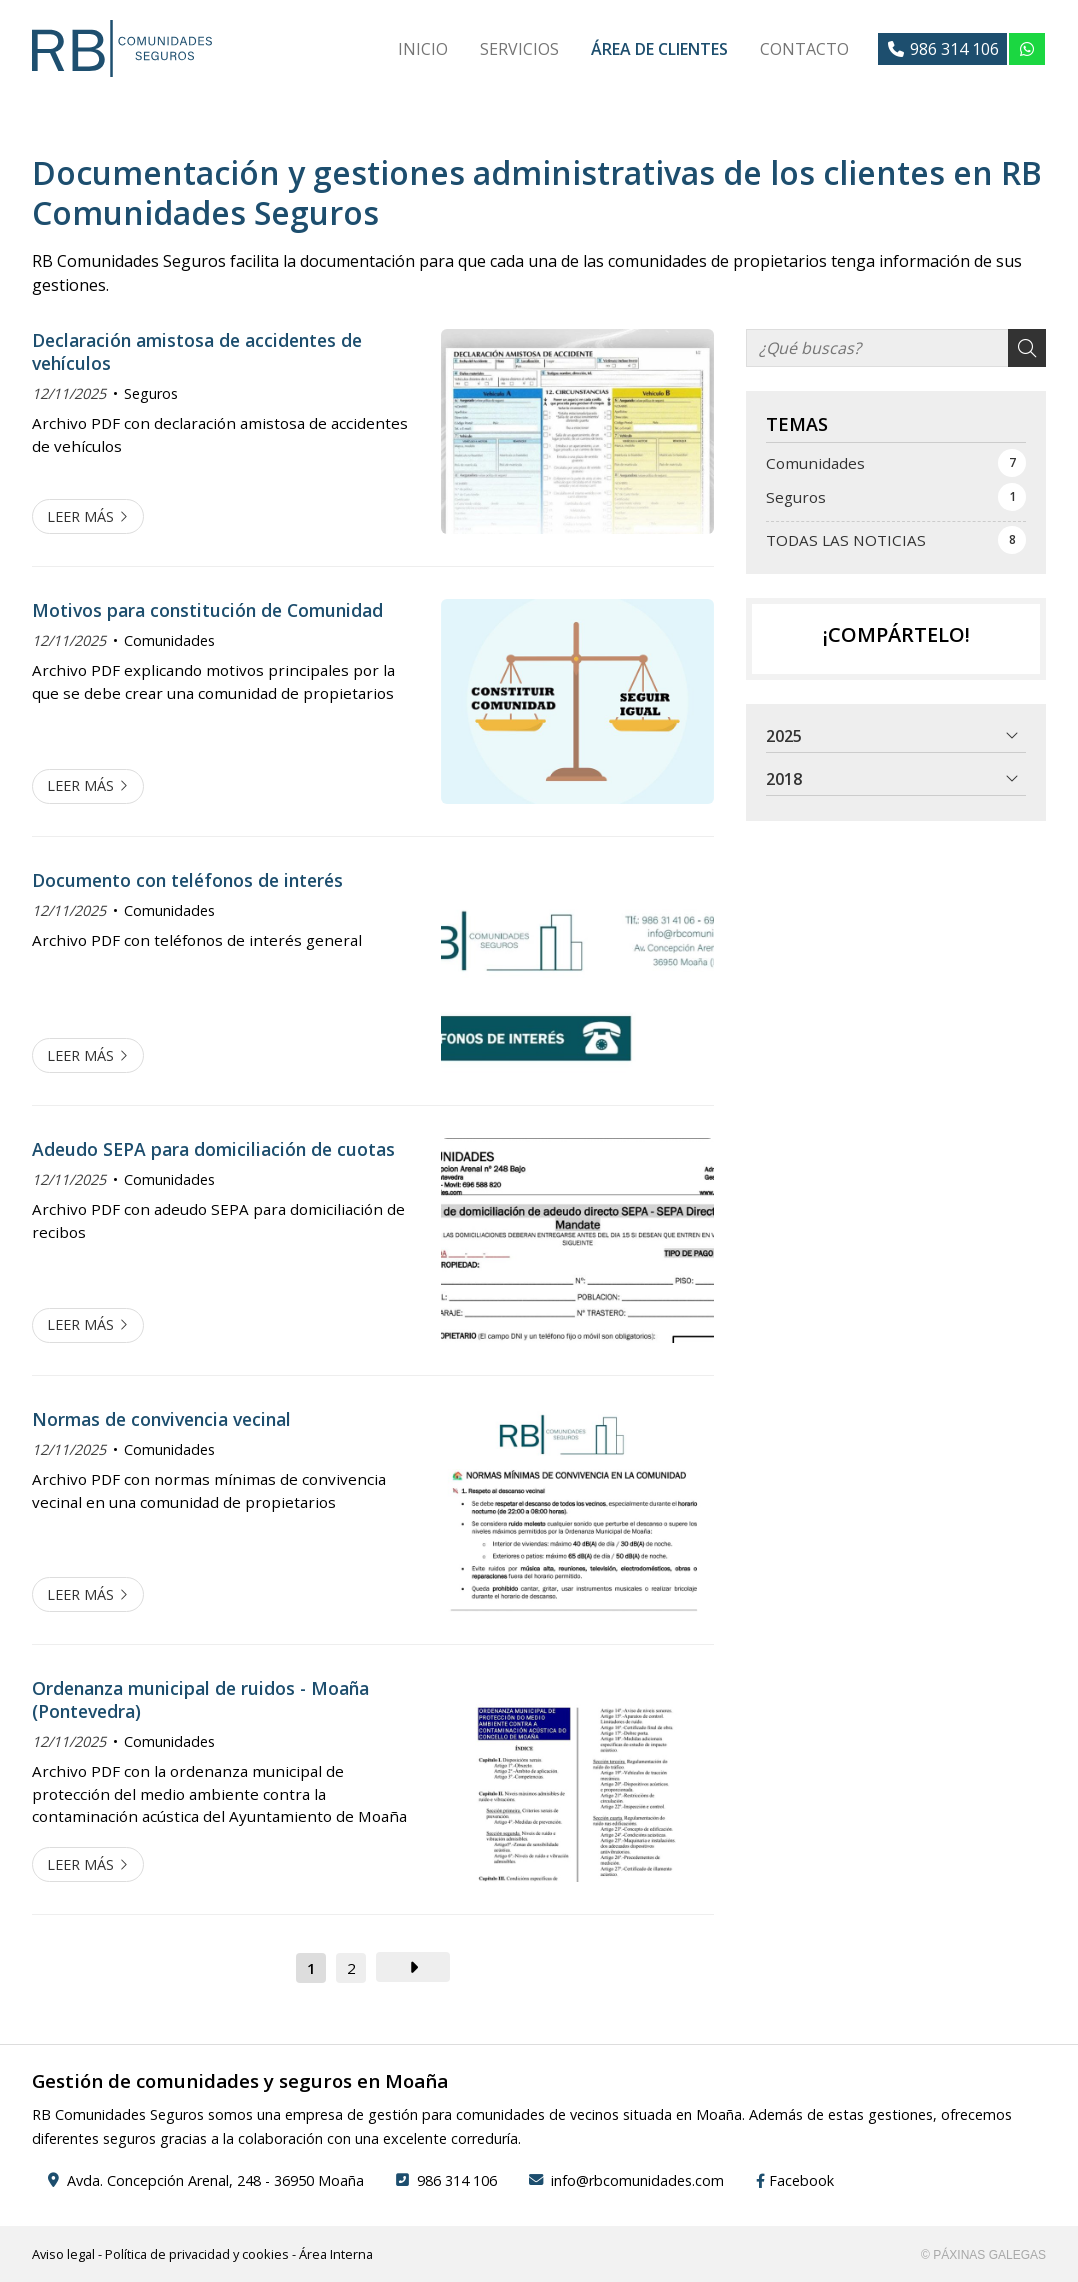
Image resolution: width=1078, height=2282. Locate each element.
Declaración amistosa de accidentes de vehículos (197, 351)
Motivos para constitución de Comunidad (207, 610)
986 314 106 (457, 2180)
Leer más (80, 516)
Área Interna (336, 2254)
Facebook (795, 2180)
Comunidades (169, 640)
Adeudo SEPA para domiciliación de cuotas (213, 1149)
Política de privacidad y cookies (197, 2254)
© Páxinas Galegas (983, 2255)
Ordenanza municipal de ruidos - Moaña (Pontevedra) (200, 1699)
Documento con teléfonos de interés (187, 880)
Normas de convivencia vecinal (161, 1419)
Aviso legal (63, 2254)
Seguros (151, 393)
